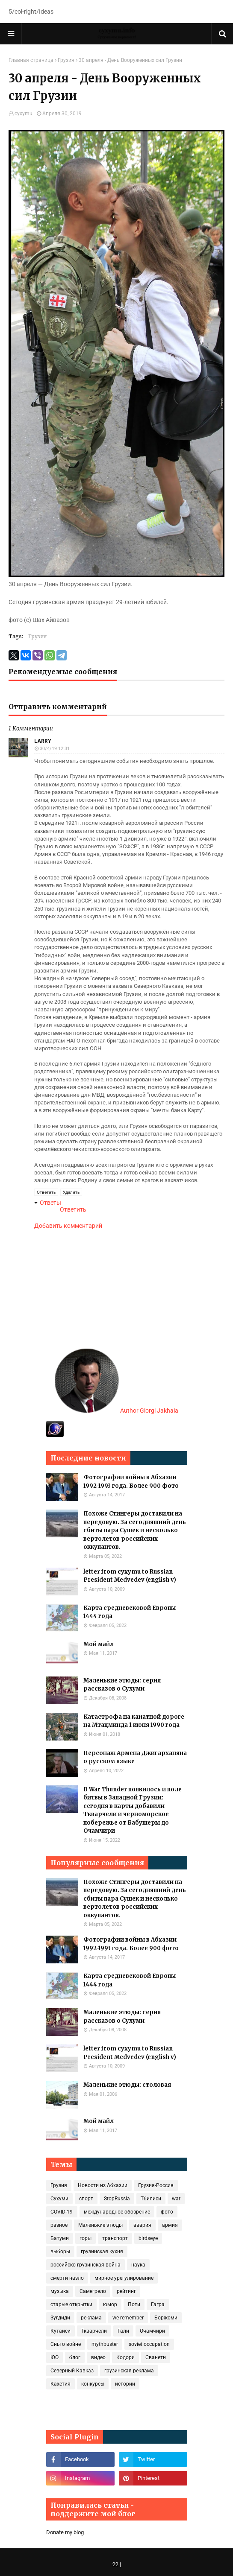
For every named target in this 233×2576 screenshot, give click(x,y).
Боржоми (165, 2318)
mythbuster (104, 2344)
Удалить (71, 1192)
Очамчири (152, 2331)
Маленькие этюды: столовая (127, 2084)
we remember (128, 2318)
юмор (110, 2304)
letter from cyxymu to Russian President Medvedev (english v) (129, 1576)
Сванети (155, 2357)
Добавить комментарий (68, 1225)
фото (167, 2212)
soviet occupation (149, 2344)
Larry (42, 741)
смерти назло (67, 2278)
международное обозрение (117, 2212)
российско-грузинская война (85, 2265)
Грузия (66, 60)
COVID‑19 (61, 2212)
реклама (91, 2318)
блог (74, 2357)
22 (115, 2564)
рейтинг (126, 2291)
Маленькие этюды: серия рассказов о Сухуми (122, 1685)
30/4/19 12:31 (55, 748)
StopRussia (117, 2199)
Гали (123, 2331)
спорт (86, 2199)
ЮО (54, 2357)
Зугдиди (60, 2318)
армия (170, 2225)
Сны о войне (65, 2344)
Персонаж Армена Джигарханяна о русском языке (135, 1757)
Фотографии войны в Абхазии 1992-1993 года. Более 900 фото (131, 1482)
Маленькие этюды (100, 2225)
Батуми (59, 2238)
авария (142, 2225)
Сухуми (59, 2199)
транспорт (115, 2238)
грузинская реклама (129, 2371)
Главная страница (31, 60)
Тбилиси (151, 2199)
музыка (59, 2291)
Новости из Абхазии (102, 2185)
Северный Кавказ (72, 2371)
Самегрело (93, 2291)
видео (98, 2357)
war (176, 2199)
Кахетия (60, 2384)
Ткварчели (94, 2331)
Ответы (50, 1202)
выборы (60, 2252)
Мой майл (98, 1644)
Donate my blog (65, 2532)
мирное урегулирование (123, 2278)
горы (85, 2238)
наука (138, 2265)
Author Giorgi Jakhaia (116, 1410)
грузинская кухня (102, 2252)
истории (125, 2384)
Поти (134, 2304)
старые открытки (71, 2304)
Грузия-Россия (156, 2185)
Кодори (125, 2357)
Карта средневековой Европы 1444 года (129, 1612)
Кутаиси (60, 2331)
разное (59, 2225)
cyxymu (23, 114)
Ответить (46, 1192)
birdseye (148, 2238)
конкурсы (92, 2384)
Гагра (158, 2304)
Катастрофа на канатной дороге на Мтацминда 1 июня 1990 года (133, 1721)
